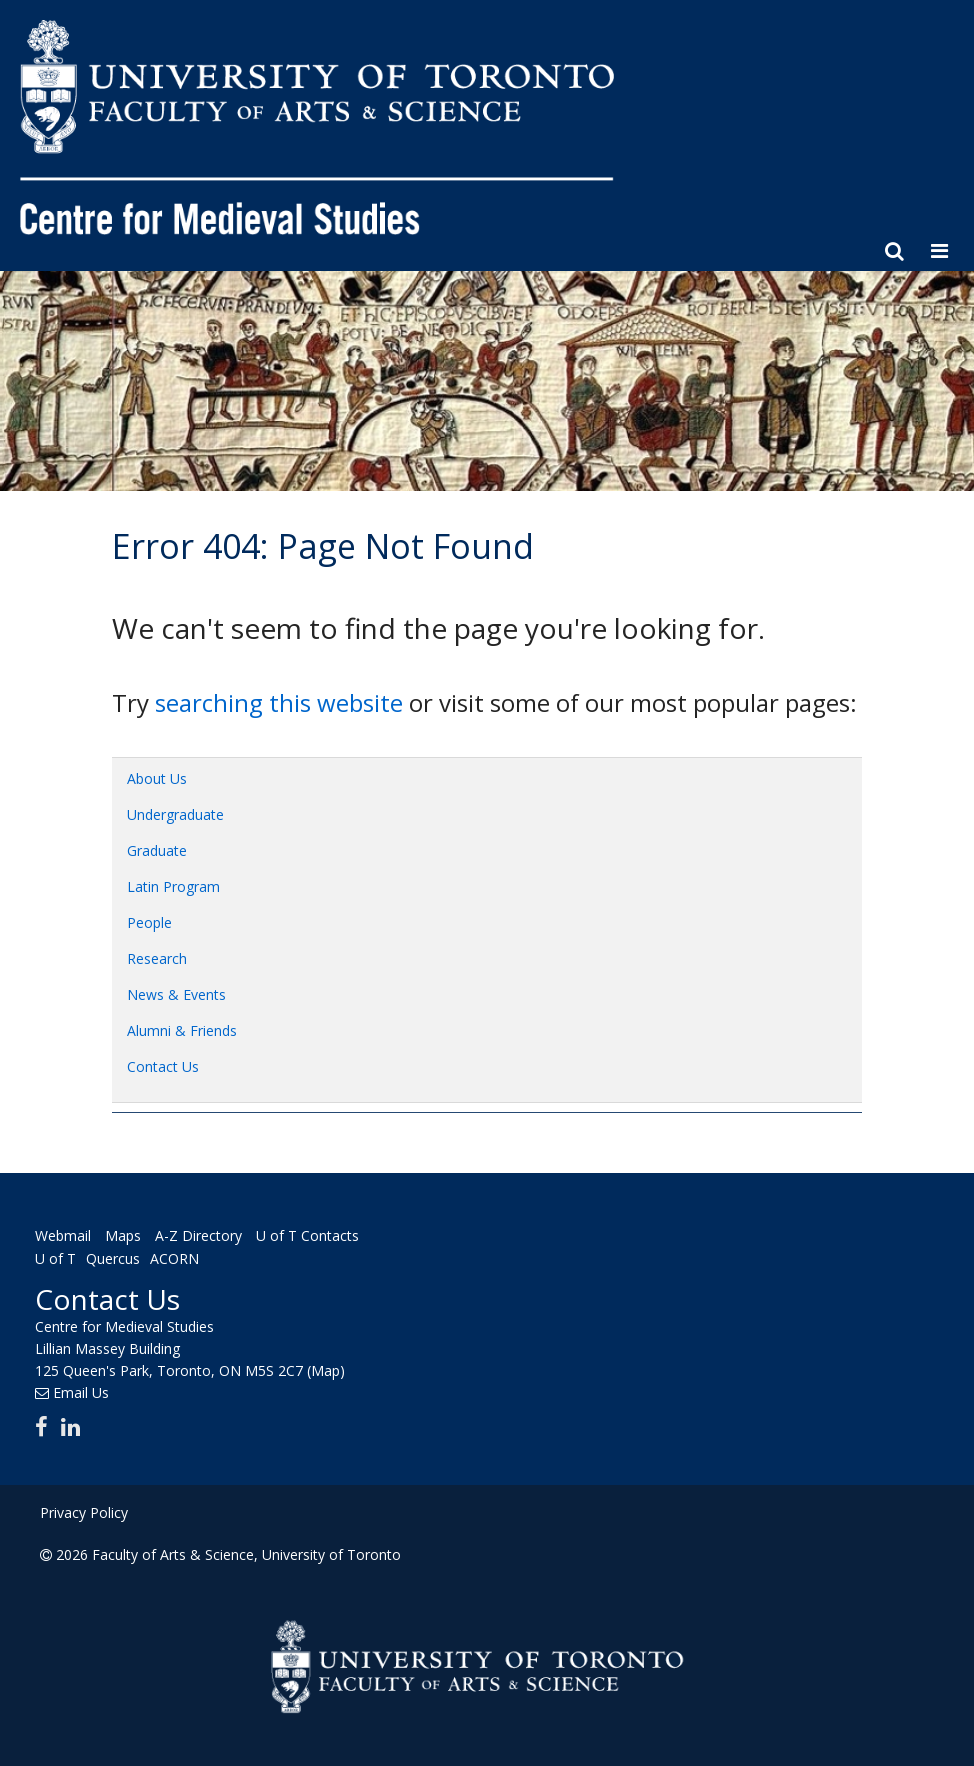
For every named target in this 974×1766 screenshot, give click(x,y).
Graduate (157, 850)
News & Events (176, 994)
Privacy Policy (84, 1512)
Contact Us (163, 1066)
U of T (55, 1258)
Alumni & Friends (182, 1030)
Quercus (113, 1258)
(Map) (326, 1370)
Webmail (63, 1235)
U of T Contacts (307, 1235)
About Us (157, 778)
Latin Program (173, 886)
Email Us (81, 1392)
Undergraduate (175, 814)
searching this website (279, 702)
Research (157, 958)
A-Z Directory (198, 1235)
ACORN (174, 1258)
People (149, 922)
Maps (123, 1235)
